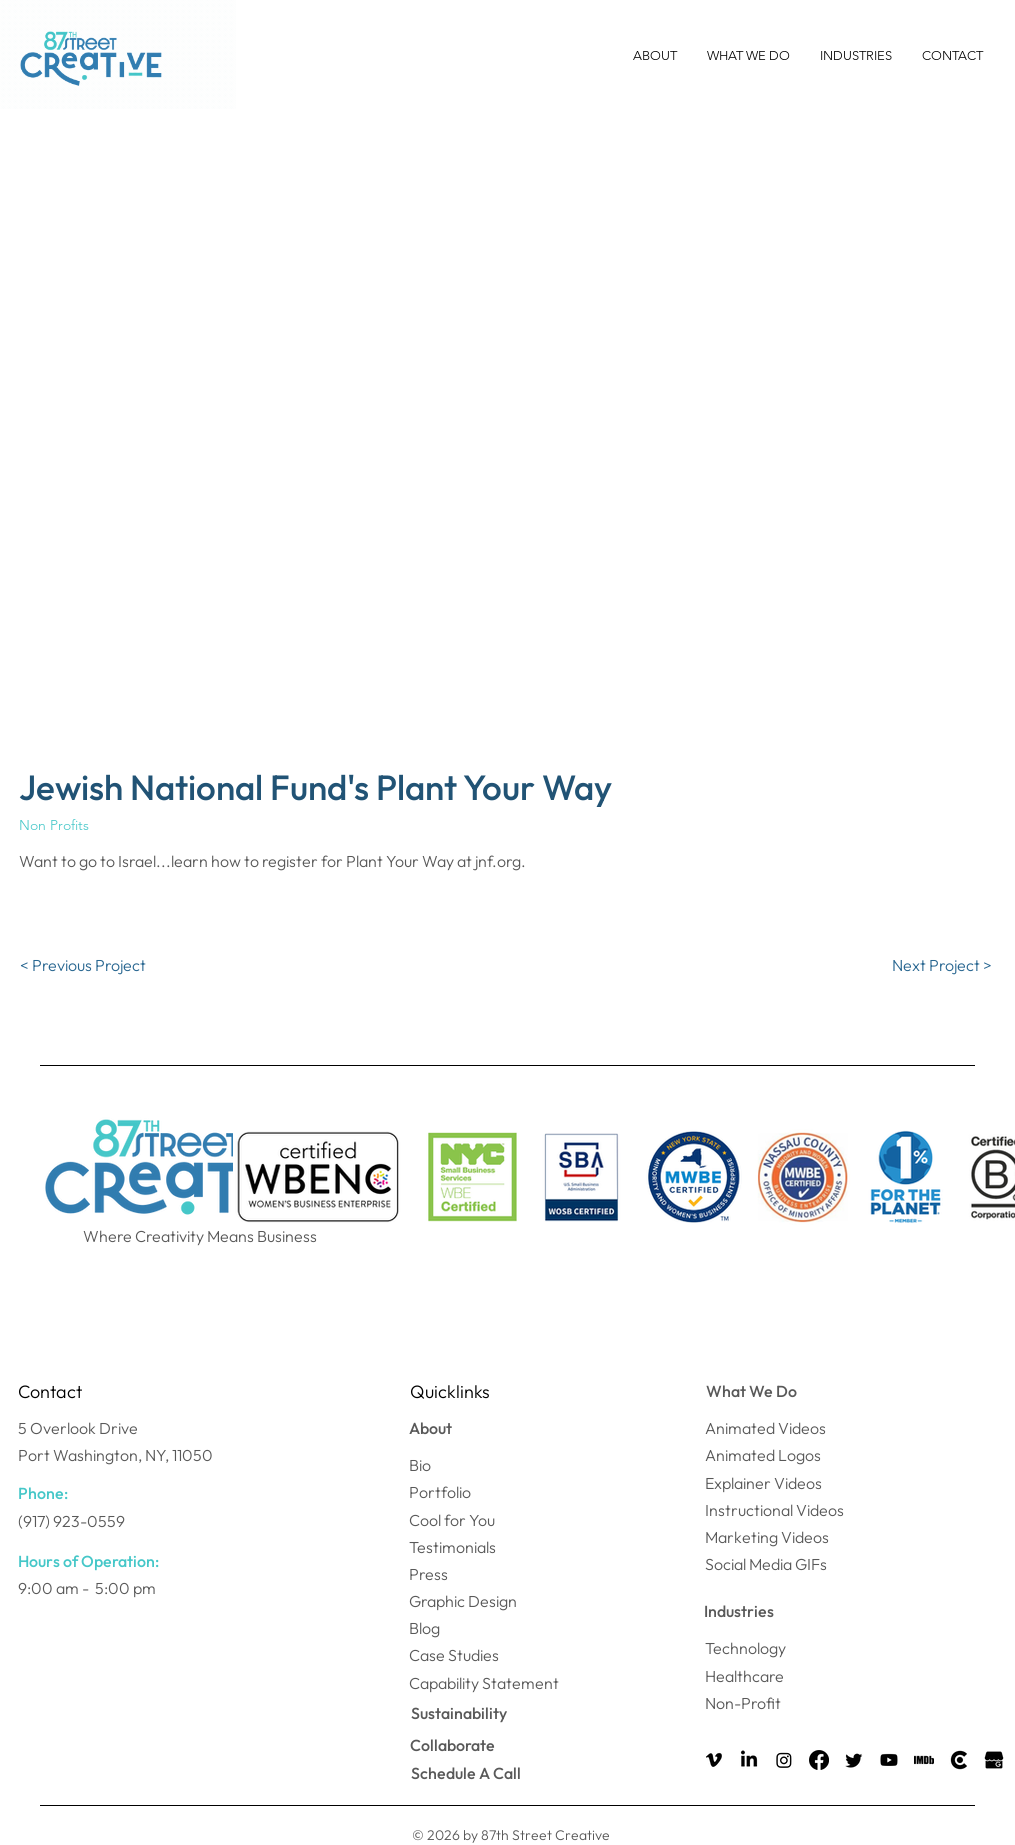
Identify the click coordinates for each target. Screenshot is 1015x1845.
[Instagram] (784, 1760)
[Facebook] (819, 1760)
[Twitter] (854, 1760)
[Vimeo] (714, 1760)
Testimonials (452, 1547)
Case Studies (454, 1655)
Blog (424, 1628)
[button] (655, 56)
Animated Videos (765, 1428)
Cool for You (452, 1520)
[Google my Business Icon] (994, 1760)
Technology (745, 1648)
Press (428, 1574)
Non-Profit (743, 1703)
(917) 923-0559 (71, 1521)
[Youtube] (889, 1760)
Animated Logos (763, 1455)
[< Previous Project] (83, 965)
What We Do (751, 1391)
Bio (420, 1465)
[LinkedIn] (749, 1760)
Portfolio (440, 1492)
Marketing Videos (767, 1537)
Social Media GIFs (766, 1564)
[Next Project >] (942, 965)
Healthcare (744, 1676)
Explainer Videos (763, 1483)
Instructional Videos (774, 1510)
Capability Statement (484, 1683)
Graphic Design (463, 1601)
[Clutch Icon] (959, 1760)
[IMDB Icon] (924, 1760)
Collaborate (452, 1745)
